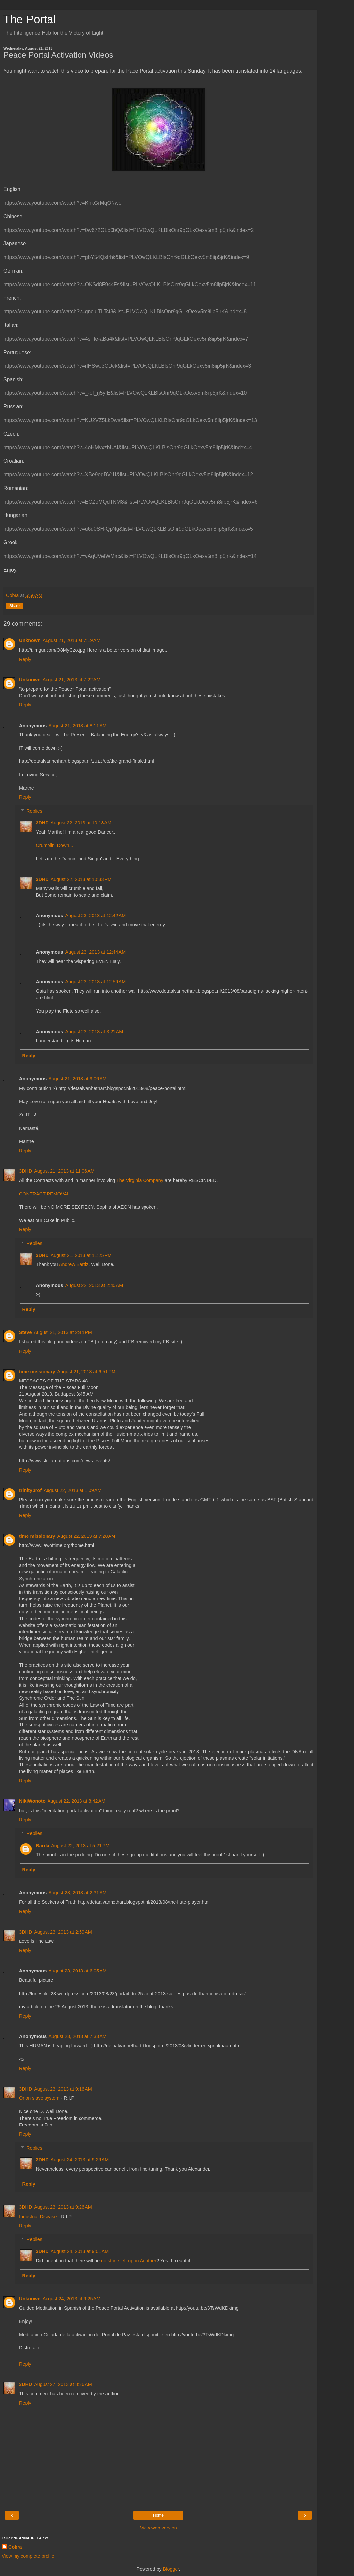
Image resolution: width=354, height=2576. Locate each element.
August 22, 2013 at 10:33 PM (81, 879)
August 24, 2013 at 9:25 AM (72, 2298)
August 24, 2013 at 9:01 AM (80, 2251)
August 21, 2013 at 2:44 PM (63, 1332)
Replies (34, 811)
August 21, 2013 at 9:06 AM (77, 1078)
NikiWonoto (32, 1801)
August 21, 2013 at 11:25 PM (81, 1255)
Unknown (30, 640)
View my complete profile (28, 2556)
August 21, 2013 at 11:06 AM (64, 1171)
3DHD (42, 822)
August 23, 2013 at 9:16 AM (63, 2089)
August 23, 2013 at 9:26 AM (63, 2207)
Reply (25, 659)
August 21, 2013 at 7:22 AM (72, 679)
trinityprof (30, 1490)
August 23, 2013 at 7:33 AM (77, 2036)
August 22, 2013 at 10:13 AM (81, 822)
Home (158, 2515)
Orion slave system (39, 2098)
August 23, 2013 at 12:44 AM (95, 952)
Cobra (15, 2547)
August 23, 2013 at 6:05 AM (77, 1970)
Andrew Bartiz (74, 1264)
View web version (158, 2527)
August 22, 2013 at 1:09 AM (73, 1490)
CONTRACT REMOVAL (44, 1193)
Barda (42, 1845)
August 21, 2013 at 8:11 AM (77, 725)
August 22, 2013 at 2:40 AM (94, 1285)
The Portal (29, 19)
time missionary (37, 1371)
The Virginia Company (139, 1180)
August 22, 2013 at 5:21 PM (80, 1845)
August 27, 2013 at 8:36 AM (63, 2384)
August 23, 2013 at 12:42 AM (95, 915)
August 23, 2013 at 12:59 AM (95, 981)
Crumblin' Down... (54, 845)
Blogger (171, 2569)
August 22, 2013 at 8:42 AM (77, 1801)
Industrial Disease (38, 2216)
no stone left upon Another (128, 2260)
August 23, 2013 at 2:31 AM (77, 1892)
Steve (25, 1332)
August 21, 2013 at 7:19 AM (72, 640)
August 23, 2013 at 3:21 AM (94, 1031)
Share (14, 606)
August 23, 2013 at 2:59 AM (63, 1932)
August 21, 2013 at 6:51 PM (86, 1371)
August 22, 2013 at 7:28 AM (86, 1536)
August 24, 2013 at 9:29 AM (80, 2159)
